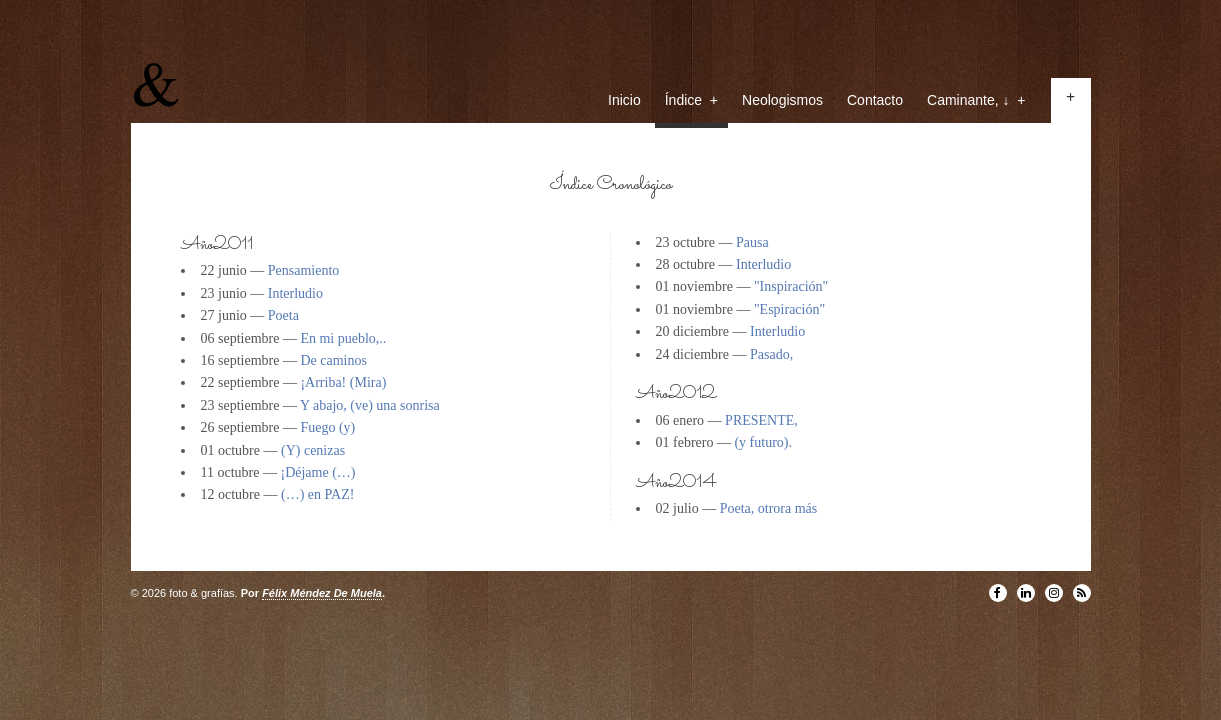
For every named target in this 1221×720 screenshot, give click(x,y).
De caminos (333, 360)
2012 (692, 394)
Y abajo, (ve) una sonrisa (370, 405)
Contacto (875, 100)
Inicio (624, 100)
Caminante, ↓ (976, 100)
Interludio (295, 293)
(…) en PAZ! (317, 494)
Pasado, (771, 354)
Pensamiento (304, 270)
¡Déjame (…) (317, 472)
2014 (693, 483)
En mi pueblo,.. (343, 338)
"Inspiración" (791, 286)
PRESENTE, (761, 420)
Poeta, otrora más (769, 508)
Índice (691, 100)
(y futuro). (763, 442)
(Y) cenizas (313, 450)
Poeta (283, 315)
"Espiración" (789, 309)
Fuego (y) (327, 427)
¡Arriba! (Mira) (343, 382)
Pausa (752, 242)
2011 (233, 245)
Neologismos (782, 100)
